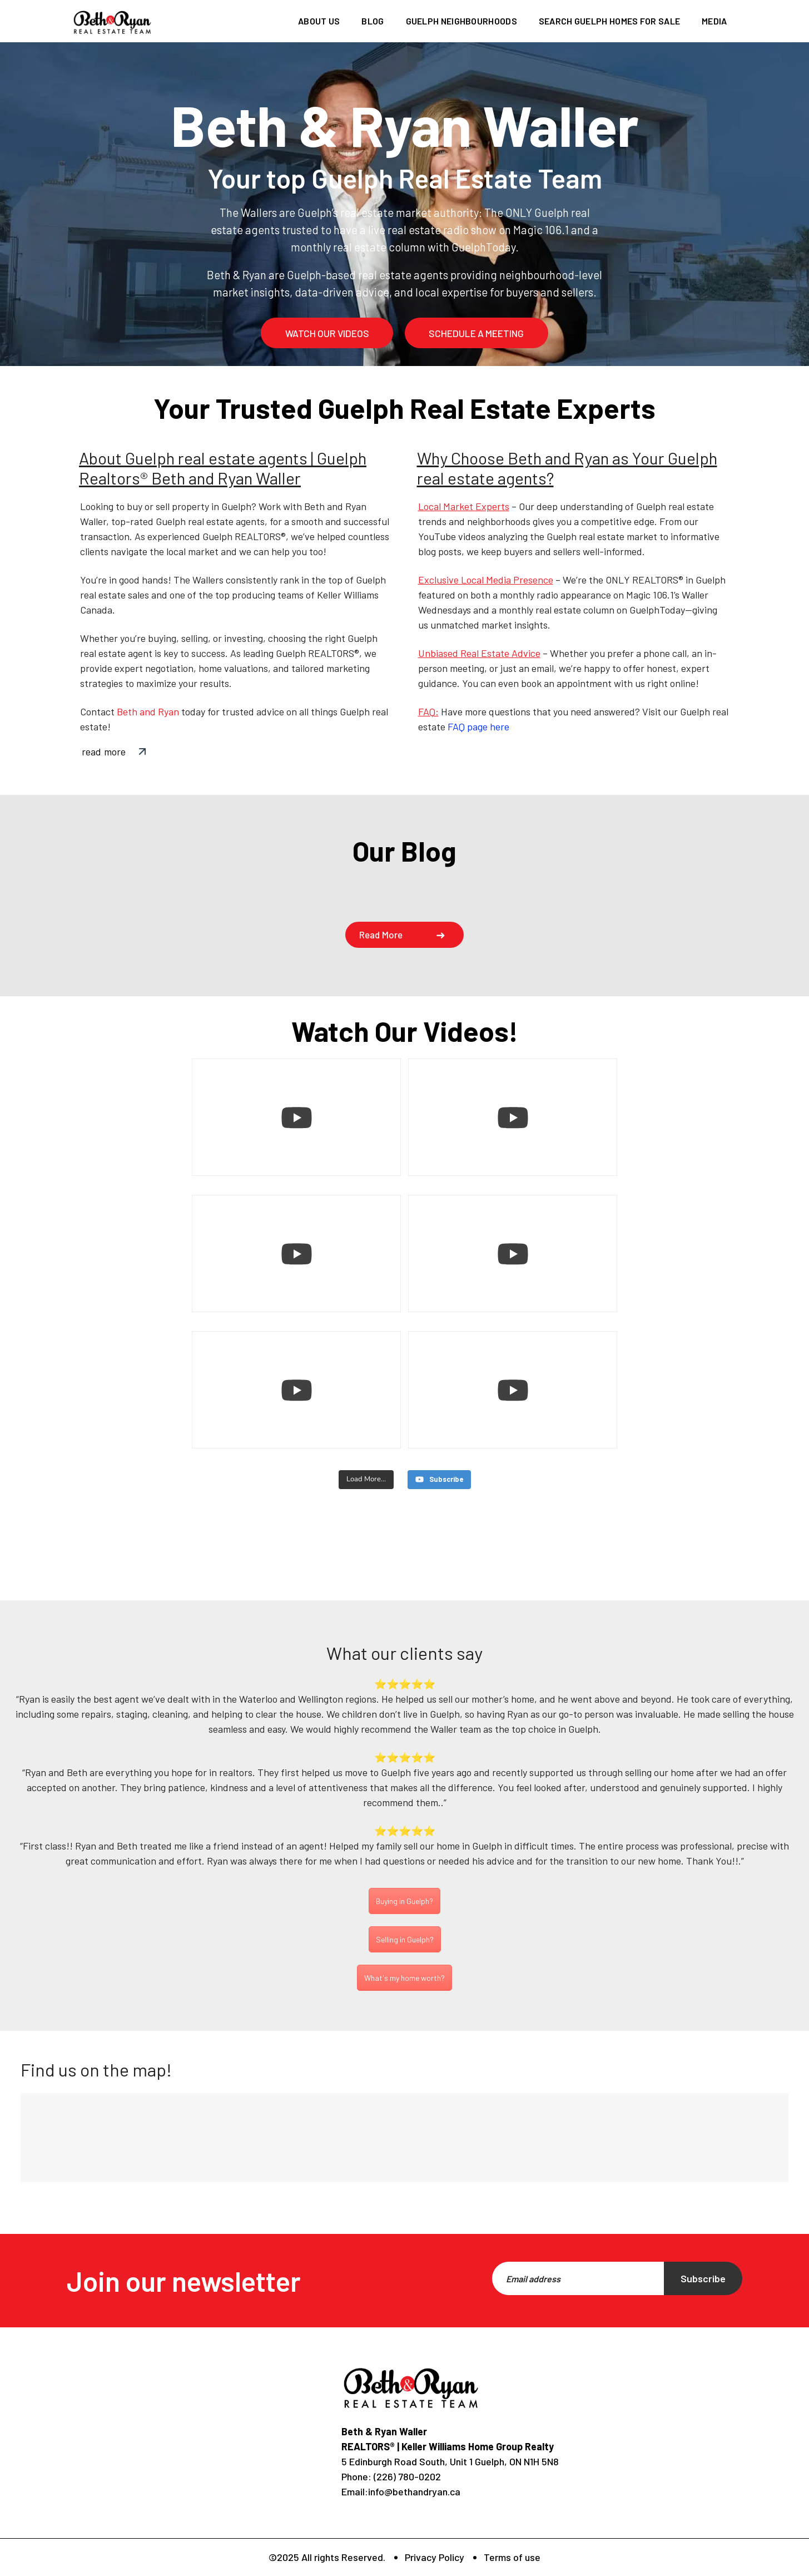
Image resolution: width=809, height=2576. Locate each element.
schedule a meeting (476, 333)
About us (319, 21)
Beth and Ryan (148, 711)
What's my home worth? (404, 1977)
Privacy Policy (434, 2557)
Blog (372, 21)
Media (714, 21)
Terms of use (512, 2557)
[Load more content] (366, 1479)
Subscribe (703, 2278)
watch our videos (327, 333)
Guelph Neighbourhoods (461, 21)
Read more (381, 934)
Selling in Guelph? (405, 1939)
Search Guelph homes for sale (609, 21)
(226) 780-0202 (406, 2476)
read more (104, 751)
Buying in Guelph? (404, 1901)
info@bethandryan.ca (414, 2491)
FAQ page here (478, 726)
